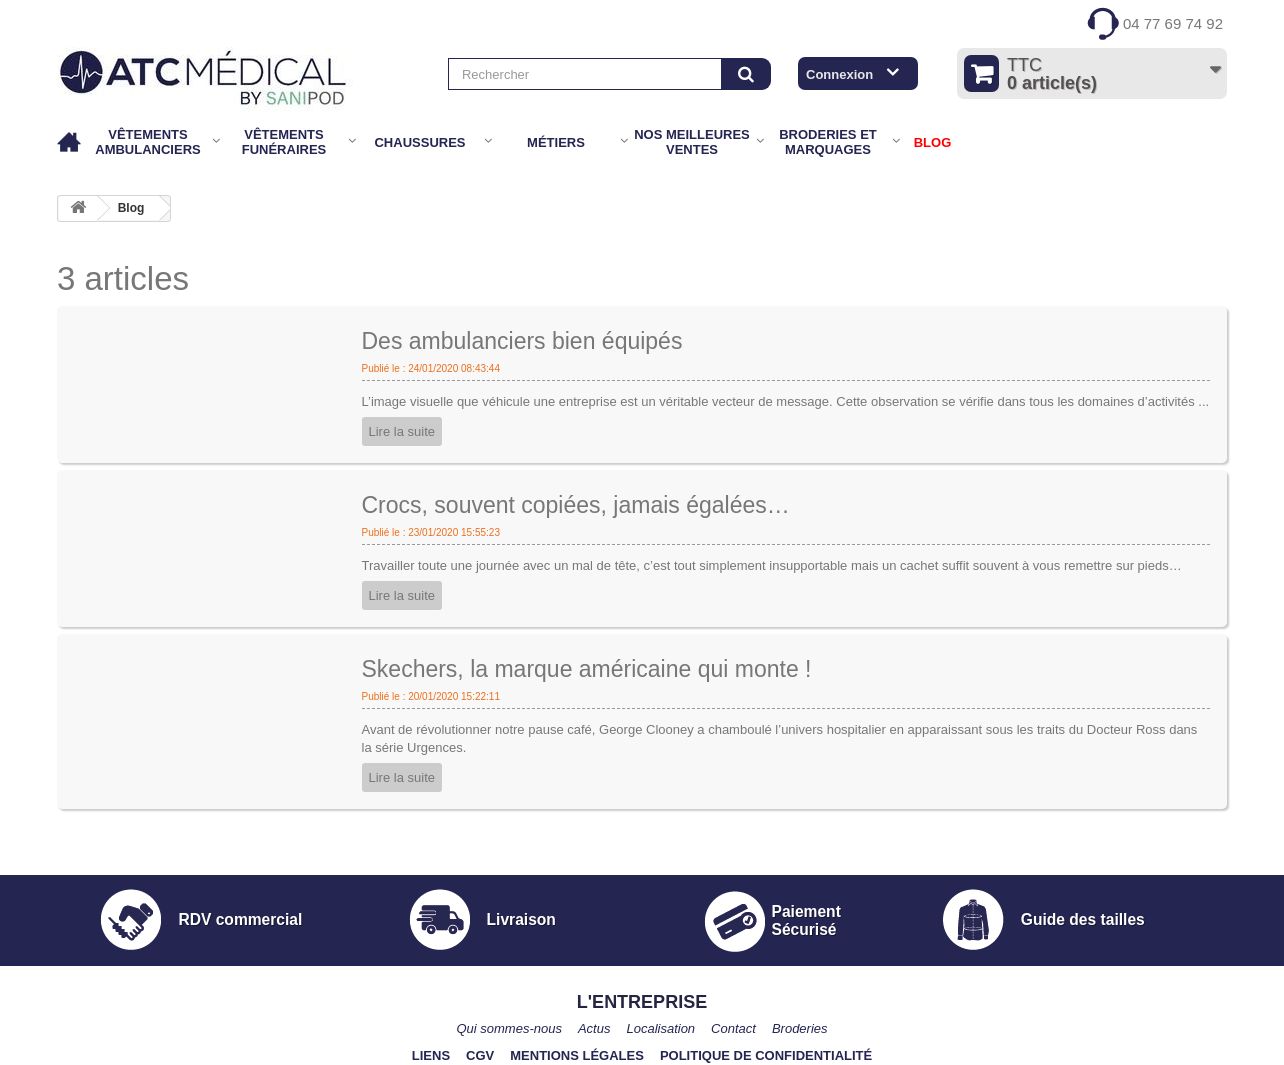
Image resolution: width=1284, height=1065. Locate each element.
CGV (480, 1055)
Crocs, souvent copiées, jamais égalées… (576, 505)
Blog (131, 208)
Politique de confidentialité (766, 1055)
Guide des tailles (1083, 919)
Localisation (660, 1028)
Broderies (800, 1028)
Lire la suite (402, 431)
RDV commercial (240, 919)
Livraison (521, 919)
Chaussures (419, 142)
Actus (594, 1028)
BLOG (933, 142)
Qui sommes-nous (508, 1028)
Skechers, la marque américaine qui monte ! (587, 669)
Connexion (839, 74)
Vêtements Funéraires (284, 142)
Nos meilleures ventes (692, 142)
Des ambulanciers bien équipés (522, 341)
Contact (733, 1028)
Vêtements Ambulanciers (147, 142)
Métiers (556, 142)
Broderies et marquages (828, 142)
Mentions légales (577, 1055)
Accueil (70, 142)
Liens (431, 1055)
